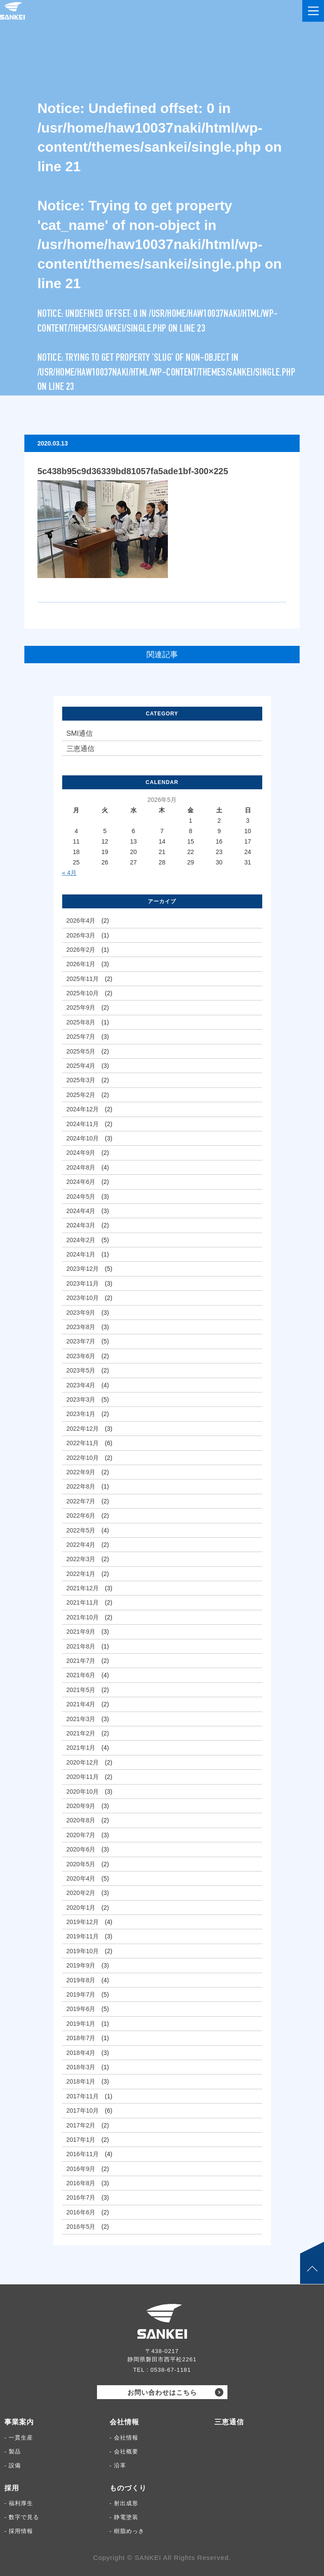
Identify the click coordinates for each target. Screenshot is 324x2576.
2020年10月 (83, 1791)
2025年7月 (81, 1036)
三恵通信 (80, 748)
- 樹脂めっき (127, 2531)
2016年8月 (81, 2183)
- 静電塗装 (124, 2517)
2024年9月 (81, 1152)
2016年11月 (83, 2154)
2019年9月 (81, 1965)
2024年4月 (81, 1210)
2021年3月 (81, 1718)
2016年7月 (81, 2197)
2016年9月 (81, 2168)
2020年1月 (81, 1907)
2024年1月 (81, 1254)
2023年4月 (81, 1385)
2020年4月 (81, 1878)
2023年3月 (81, 1399)
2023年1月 (81, 1413)
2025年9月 (81, 1007)
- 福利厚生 (18, 2503)
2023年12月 (83, 1268)
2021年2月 (81, 1733)
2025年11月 (83, 978)
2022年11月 (83, 1442)
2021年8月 (81, 1646)
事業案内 (19, 2422)
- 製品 (12, 2451)
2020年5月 (81, 1864)
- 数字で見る (21, 2517)
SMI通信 (80, 733)
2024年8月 (81, 1167)
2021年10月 (83, 1617)
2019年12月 (83, 1921)
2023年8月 (81, 1326)
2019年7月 (81, 1994)
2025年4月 (81, 1065)
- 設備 (12, 2465)
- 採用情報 (18, 2531)
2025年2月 (81, 1094)
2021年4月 (81, 1704)
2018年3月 (81, 2067)
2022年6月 (81, 1515)
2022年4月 (81, 1544)
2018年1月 (81, 2081)
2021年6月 (81, 1675)
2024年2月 (81, 1239)
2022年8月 (81, 1486)
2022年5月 (81, 1530)
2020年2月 (81, 1892)
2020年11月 (83, 1776)
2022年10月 (83, 1457)
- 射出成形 (124, 2503)
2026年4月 (81, 920)
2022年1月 (81, 1573)
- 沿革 (118, 2465)
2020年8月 (81, 1820)
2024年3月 (81, 1225)
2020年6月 (81, 1849)
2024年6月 (81, 1181)
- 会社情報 (124, 2437)
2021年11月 (83, 1602)
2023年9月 (81, 1312)
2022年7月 (81, 1501)
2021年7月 (81, 1660)
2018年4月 (81, 2052)
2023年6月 (81, 1356)
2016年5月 (81, 2226)
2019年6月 (81, 2008)
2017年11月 (83, 2096)
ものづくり (128, 2488)
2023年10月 (83, 1297)
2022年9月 (81, 1472)
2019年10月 (83, 1951)
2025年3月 (81, 1080)
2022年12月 (83, 1428)
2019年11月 (83, 1936)
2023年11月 (83, 1283)
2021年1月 (81, 1747)
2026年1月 (81, 964)
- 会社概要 (124, 2451)
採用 (11, 2488)
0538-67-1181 (170, 2370)
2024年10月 (83, 1138)
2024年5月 (81, 1196)
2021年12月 (83, 1588)
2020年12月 (83, 1762)
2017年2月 (81, 2125)
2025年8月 (81, 1022)
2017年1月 (81, 2139)
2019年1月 (81, 2023)
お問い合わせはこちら (162, 2392)
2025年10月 (83, 993)
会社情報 (124, 2422)
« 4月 (69, 872)
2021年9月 (81, 1631)
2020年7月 (81, 1834)
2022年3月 (81, 1559)
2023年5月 (81, 1370)
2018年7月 (81, 2037)
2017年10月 (83, 2110)
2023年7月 (81, 1341)
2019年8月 (81, 1980)
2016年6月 (81, 2212)
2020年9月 (81, 1805)
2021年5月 (81, 1689)
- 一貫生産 (18, 2437)
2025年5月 (81, 1051)
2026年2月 (81, 949)
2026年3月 (81, 935)
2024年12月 (83, 1109)
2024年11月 (83, 1123)
